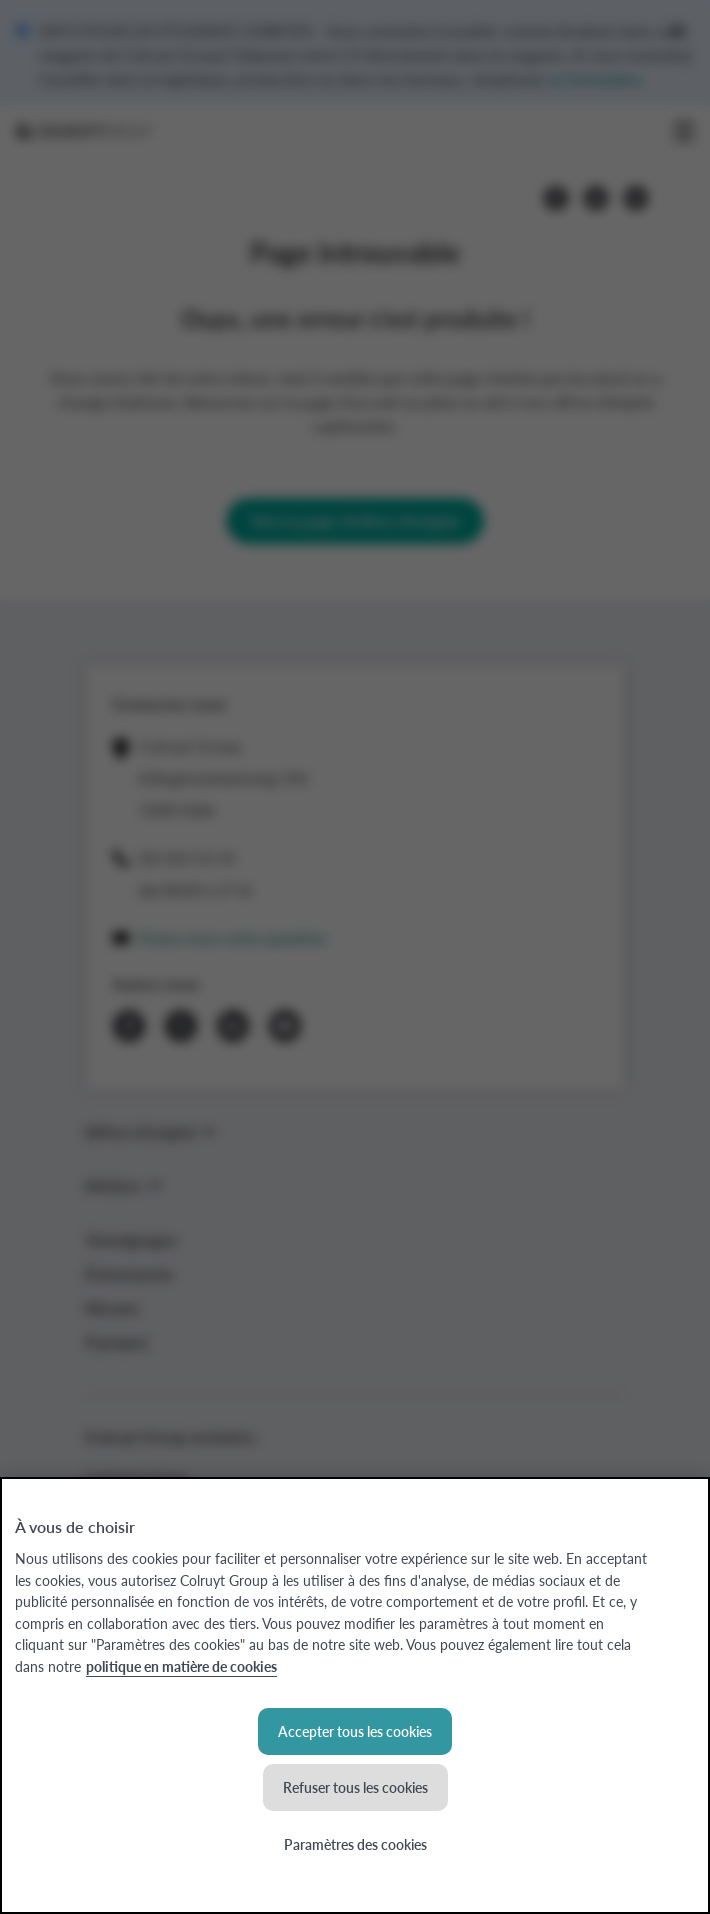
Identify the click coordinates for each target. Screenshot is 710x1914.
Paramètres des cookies (355, 1844)
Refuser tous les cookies (355, 1787)
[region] (355, 1695)
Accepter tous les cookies (355, 1731)
